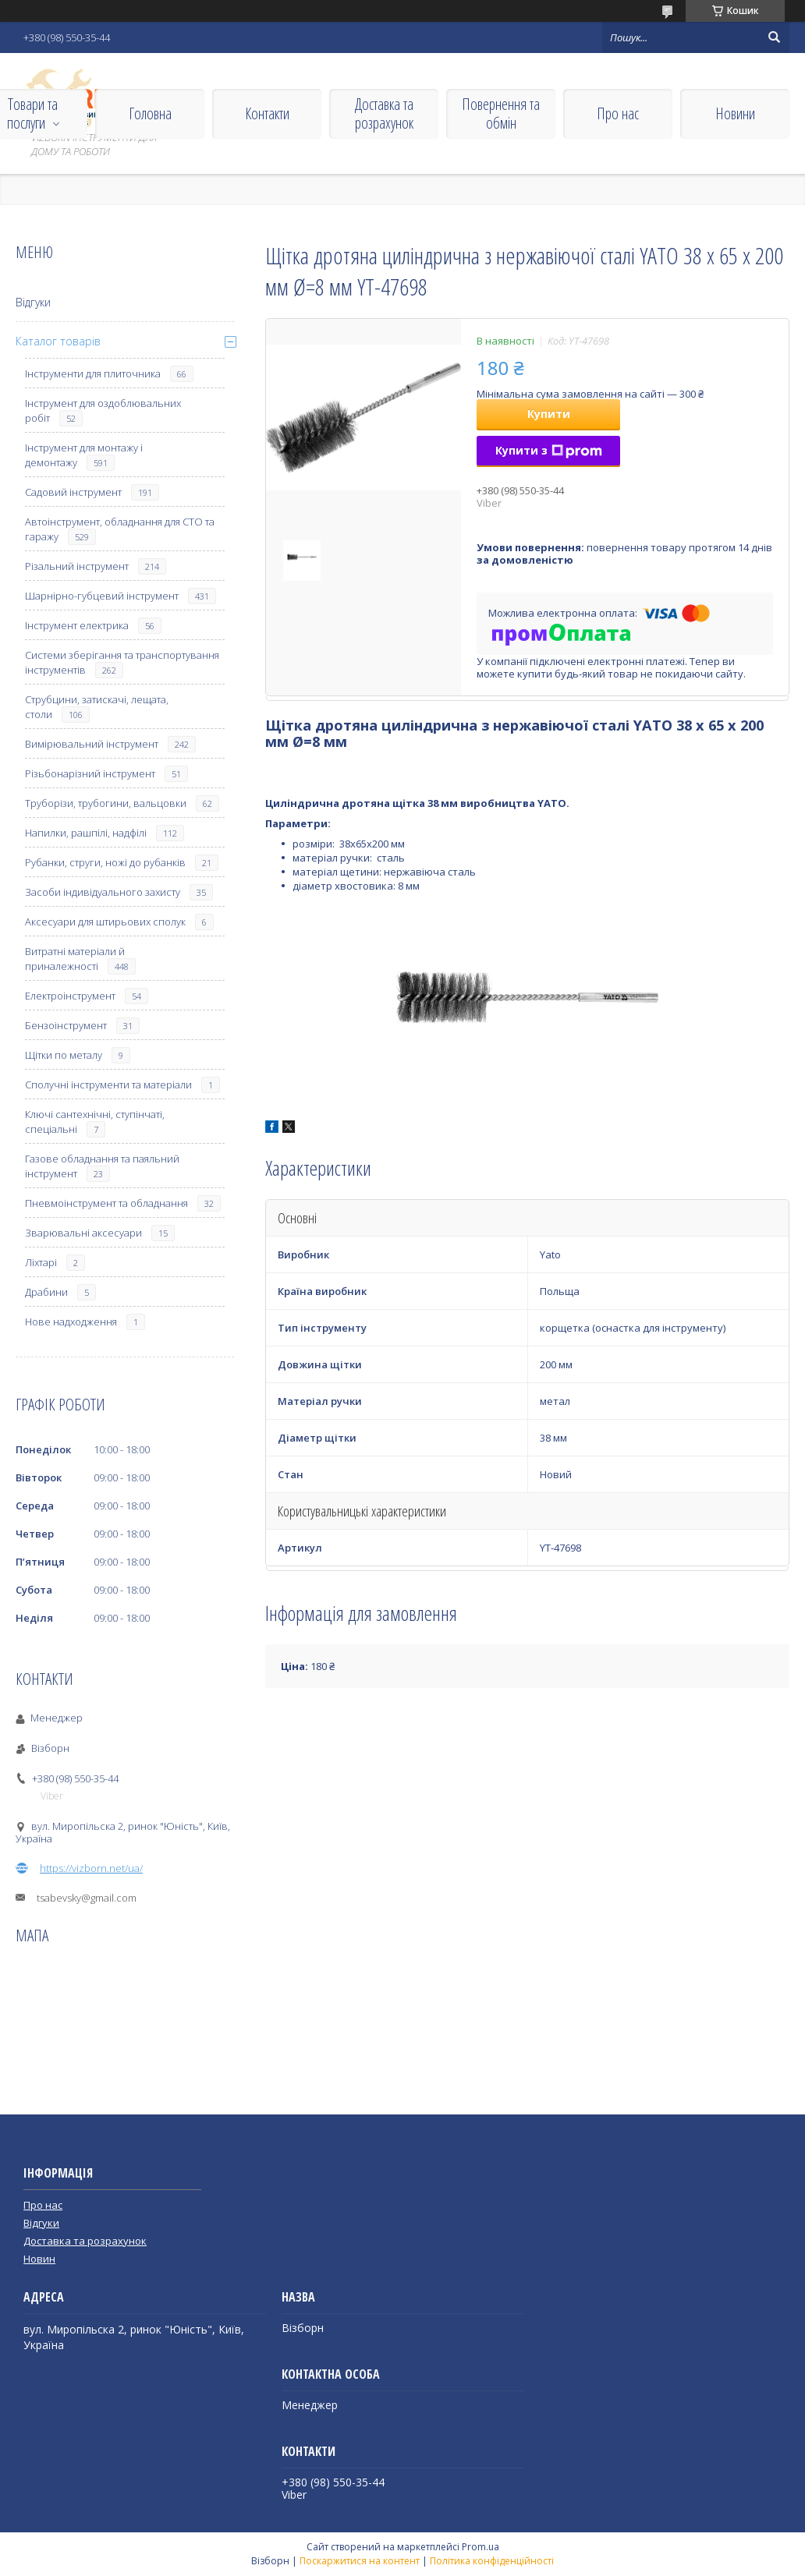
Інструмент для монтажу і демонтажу (84, 455)
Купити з (548, 450)
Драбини (46, 1292)
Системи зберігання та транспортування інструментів (122, 662)
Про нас (618, 113)
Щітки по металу (63, 1055)
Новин (39, 2259)
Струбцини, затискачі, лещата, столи (96, 706)
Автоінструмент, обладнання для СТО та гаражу (120, 529)
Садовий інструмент (73, 492)
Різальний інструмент (77, 566)
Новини (735, 113)
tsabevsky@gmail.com (87, 1897)
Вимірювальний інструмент (91, 744)
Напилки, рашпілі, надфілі (86, 833)
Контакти (267, 113)
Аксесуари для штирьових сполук (105, 922)
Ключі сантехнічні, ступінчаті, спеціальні (95, 1121)
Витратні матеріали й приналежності (75, 958)
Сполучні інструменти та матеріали (108, 1084)
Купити (548, 413)
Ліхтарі (41, 1262)
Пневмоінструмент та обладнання (106, 1203)
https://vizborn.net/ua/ (91, 1868)
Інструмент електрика (77, 625)
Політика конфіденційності (492, 2560)
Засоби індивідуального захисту (102, 892)
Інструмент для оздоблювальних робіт (103, 410)
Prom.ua (480, 2546)
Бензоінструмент (66, 1025)
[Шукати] (773, 37)
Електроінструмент (70, 996)
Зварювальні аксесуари (83, 1233)
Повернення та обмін (501, 113)
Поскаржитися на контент (360, 2560)
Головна (150, 113)
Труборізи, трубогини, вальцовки (105, 803)
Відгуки (33, 302)
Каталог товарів (58, 341)
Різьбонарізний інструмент (90, 773)
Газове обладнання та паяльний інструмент (102, 1166)
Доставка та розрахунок (384, 113)
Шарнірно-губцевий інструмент (102, 596)
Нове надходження (71, 1322)
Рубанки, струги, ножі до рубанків (105, 862)
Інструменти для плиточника (93, 373)
